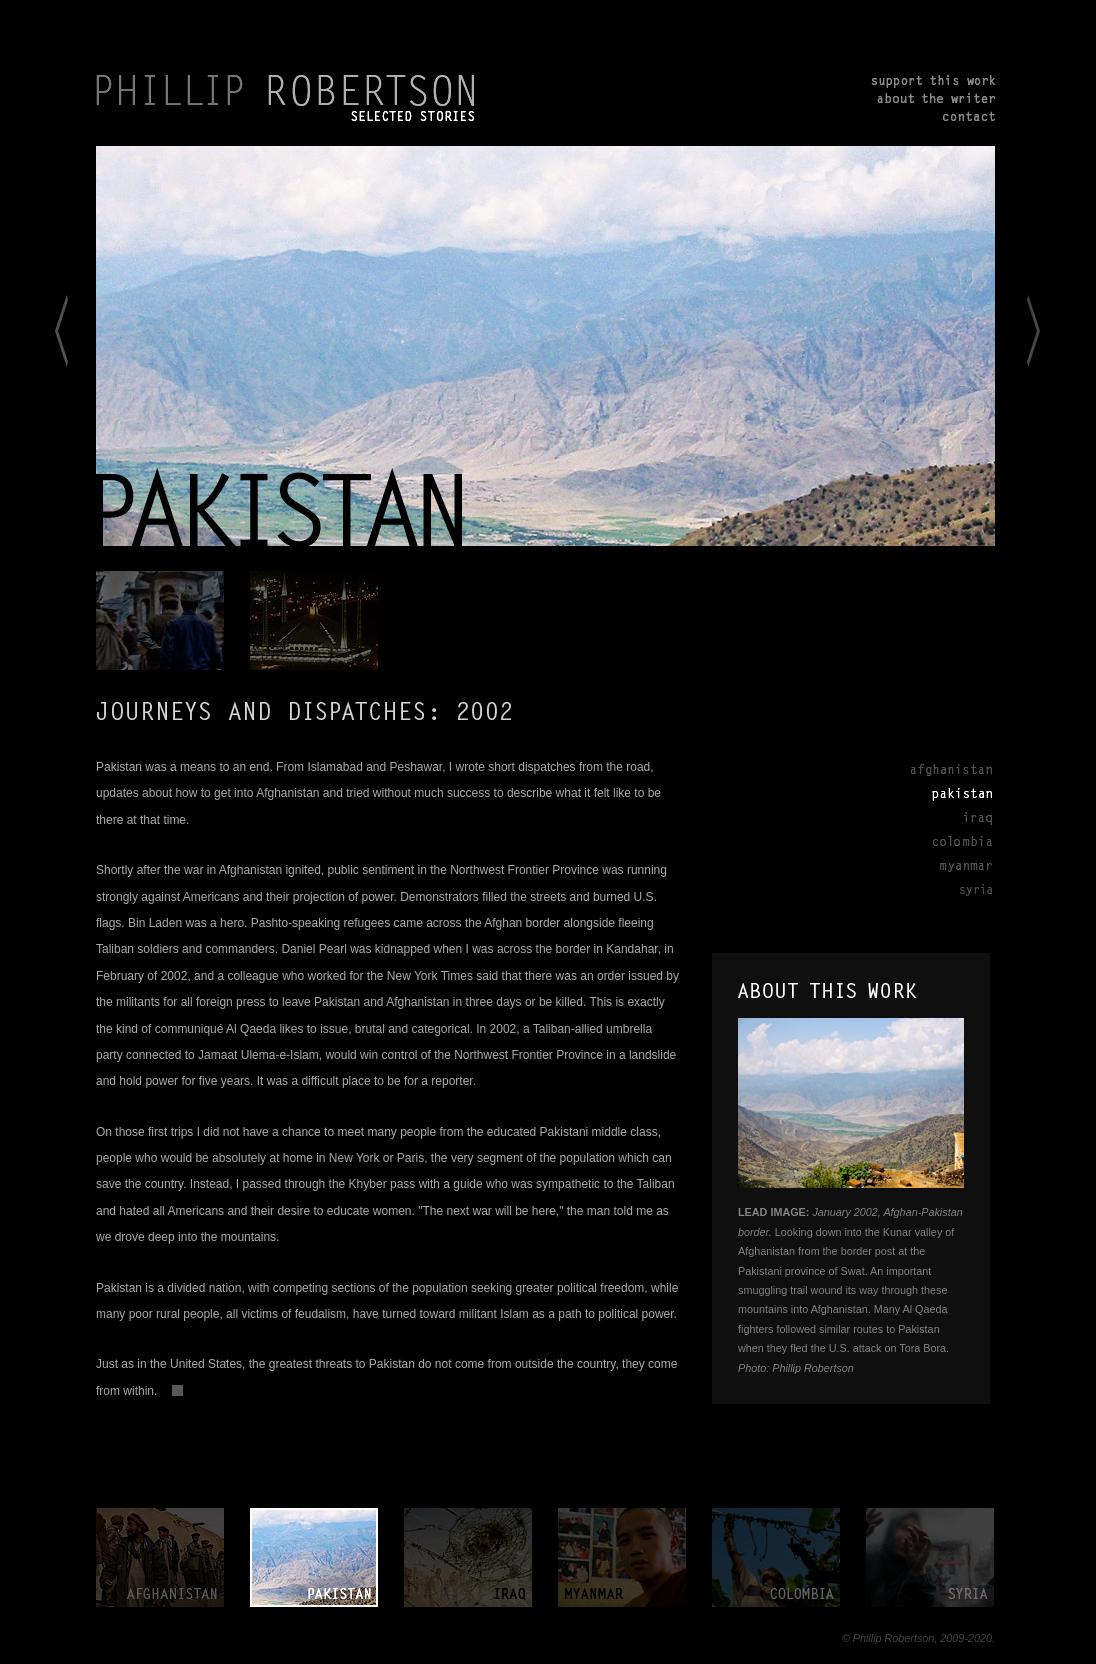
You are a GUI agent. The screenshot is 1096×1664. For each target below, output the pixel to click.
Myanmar (949, 865)
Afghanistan (949, 769)
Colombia (949, 841)
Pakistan (949, 793)
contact (933, 115)
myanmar (622, 1557)
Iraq (949, 817)
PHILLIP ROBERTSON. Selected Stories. (286, 98)
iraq (468, 1557)
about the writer (933, 99)
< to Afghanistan (38, 348)
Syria (949, 889)
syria (930, 1557)
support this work (933, 83)
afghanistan (160, 1557)
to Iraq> (1051, 348)
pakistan (314, 1557)
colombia (776, 1557)
